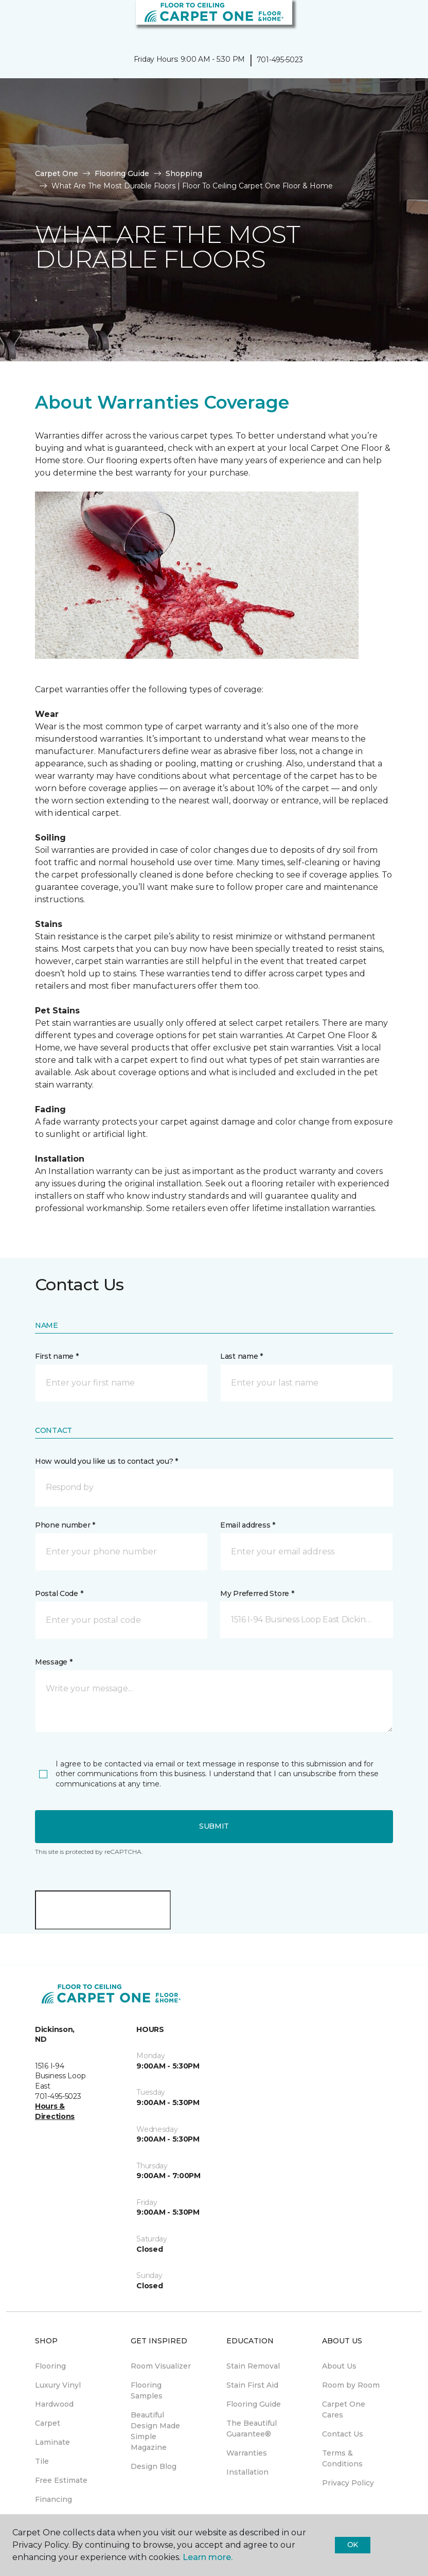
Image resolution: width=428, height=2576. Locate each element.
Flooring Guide (122, 173)
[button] (389, 20)
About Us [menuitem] (339, 2366)
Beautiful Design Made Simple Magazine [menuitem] (155, 2431)
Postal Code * (59, 1593)
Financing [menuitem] (53, 2499)
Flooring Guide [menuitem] (253, 2404)
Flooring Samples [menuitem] (147, 2390)
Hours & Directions (55, 2111)
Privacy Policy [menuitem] (348, 2482)
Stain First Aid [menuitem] (252, 2385)
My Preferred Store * (257, 1593)
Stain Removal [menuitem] (253, 2366)
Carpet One (56, 173)
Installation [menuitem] (247, 2472)
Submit (214, 1826)
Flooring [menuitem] (50, 2366)
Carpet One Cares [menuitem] (343, 2409)
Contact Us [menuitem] (342, 2434)
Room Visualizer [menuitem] (161, 2366)
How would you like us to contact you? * (106, 1461)
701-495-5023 (280, 59)
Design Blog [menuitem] (153, 2466)
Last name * (241, 1356)
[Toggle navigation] (15, 20)
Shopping (184, 173)
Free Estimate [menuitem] (61, 2480)
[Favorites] (401, 20)
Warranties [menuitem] (246, 2453)
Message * (53, 1662)
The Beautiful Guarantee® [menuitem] (251, 2429)
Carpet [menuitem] (47, 2423)
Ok (352, 2544)
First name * (57, 1356)
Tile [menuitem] (42, 2461)
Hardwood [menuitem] (54, 2404)
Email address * (247, 1525)
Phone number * (65, 1525)
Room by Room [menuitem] (351, 2385)
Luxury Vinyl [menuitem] (58, 2385)
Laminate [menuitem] (52, 2442)
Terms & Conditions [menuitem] (342, 2458)
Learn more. (208, 2557)
